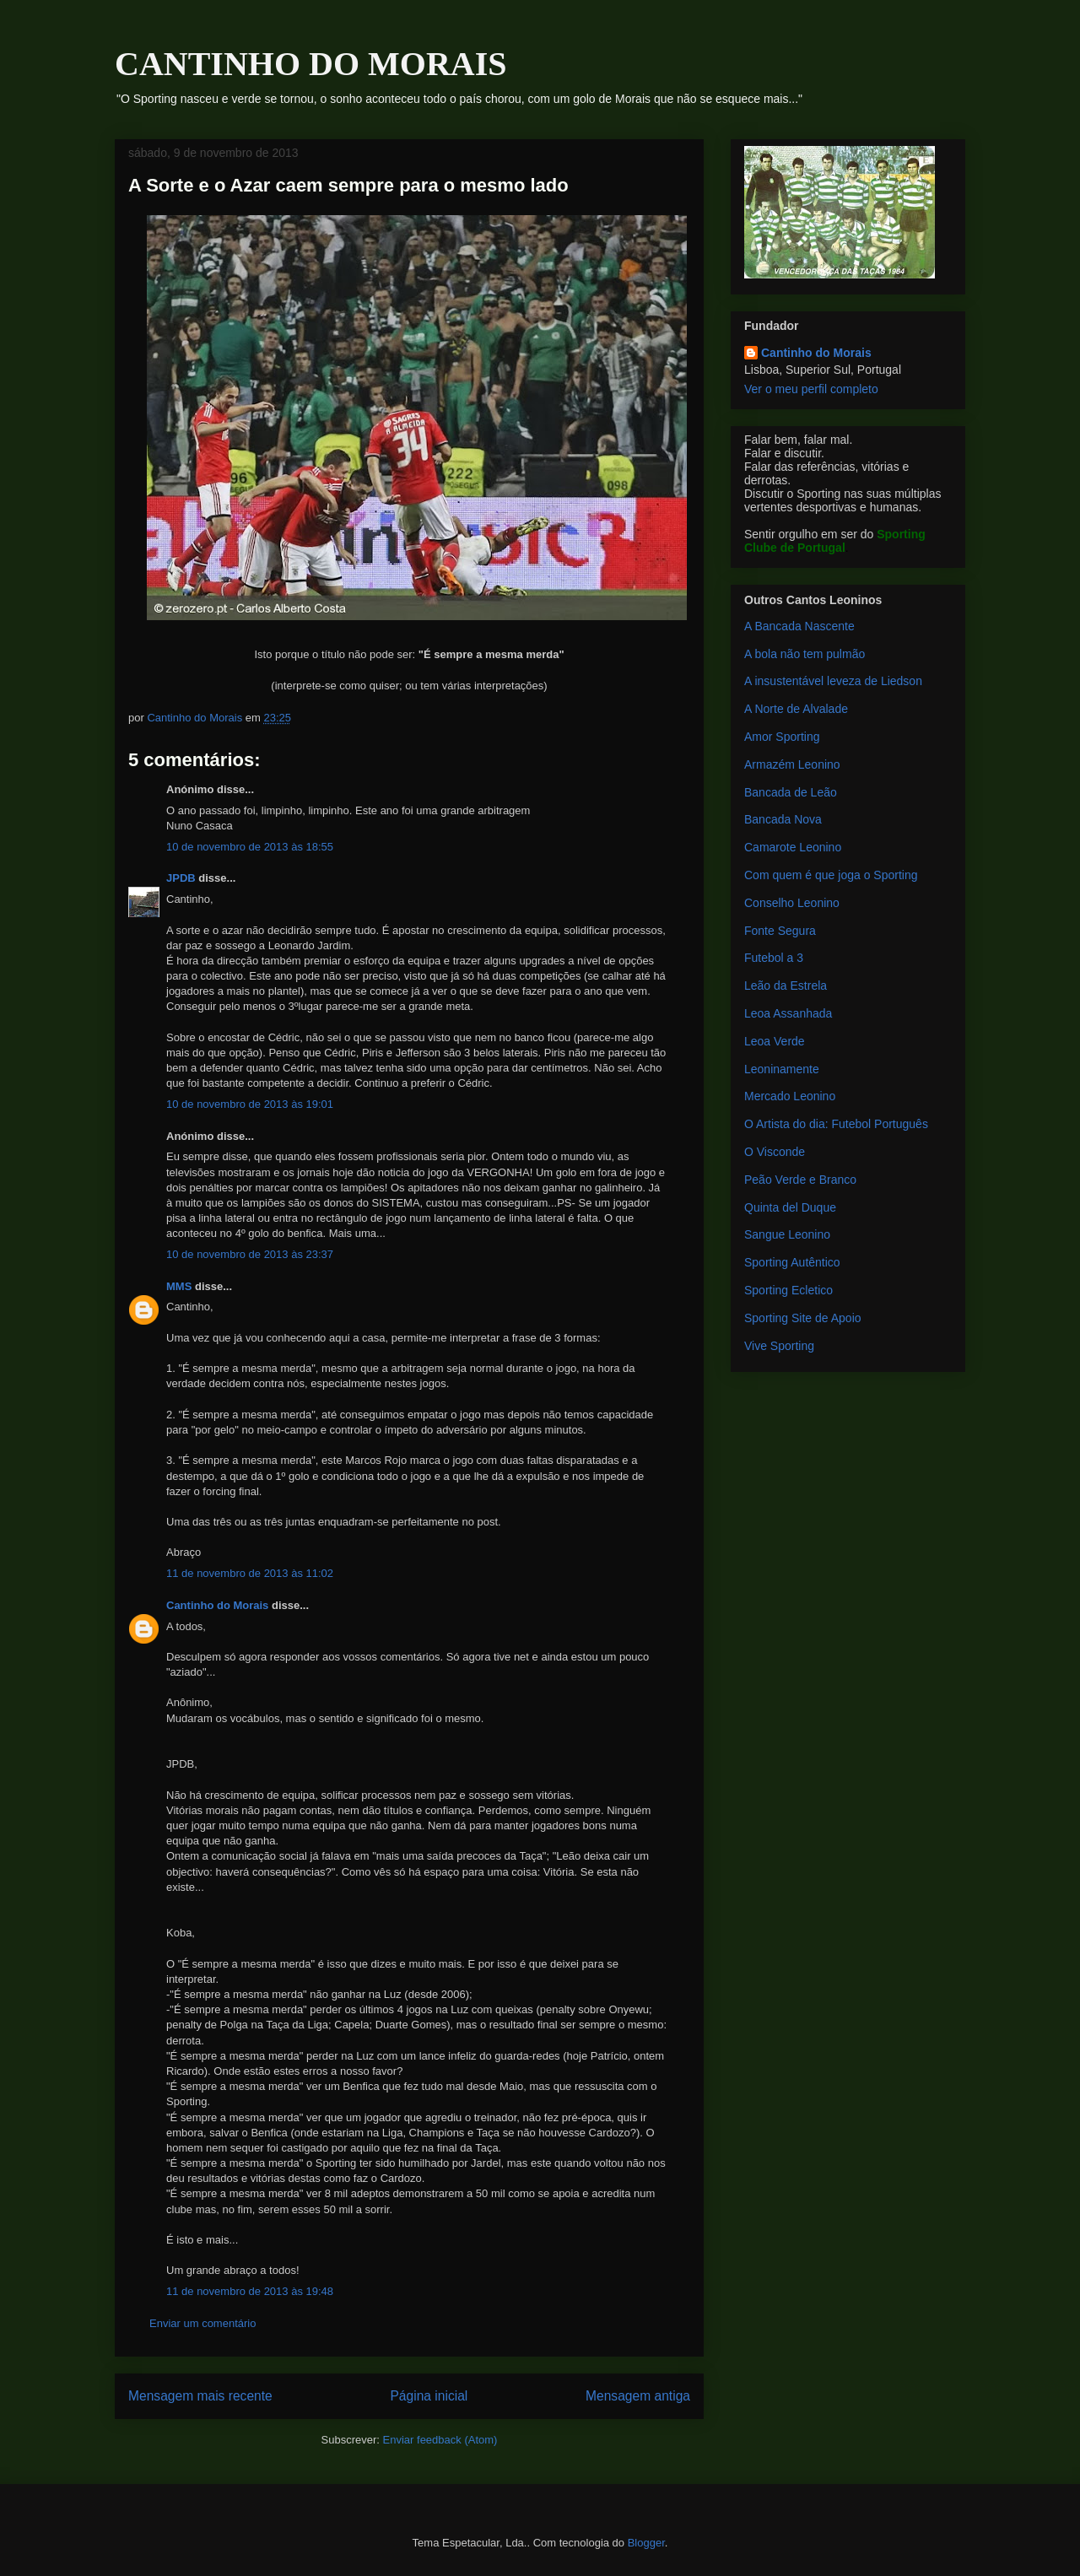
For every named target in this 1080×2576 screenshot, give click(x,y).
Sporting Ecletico (788, 1290)
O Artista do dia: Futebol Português (836, 1124)
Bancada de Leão (790, 792)
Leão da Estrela (785, 985)
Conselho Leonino (792, 903)
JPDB (181, 878)
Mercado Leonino (789, 1096)
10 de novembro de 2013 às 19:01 (249, 1104)
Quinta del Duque (790, 1207)
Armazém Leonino (792, 764)
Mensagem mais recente (200, 2396)
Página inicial (428, 2396)
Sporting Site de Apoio (802, 1318)
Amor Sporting (781, 736)
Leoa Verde (774, 1041)
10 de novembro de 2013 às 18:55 (249, 846)
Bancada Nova (783, 819)
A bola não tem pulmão (804, 654)
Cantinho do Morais (217, 1605)
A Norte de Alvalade (796, 709)
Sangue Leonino (787, 1234)
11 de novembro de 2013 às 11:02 (249, 1573)
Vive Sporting (779, 1346)
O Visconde (774, 1151)
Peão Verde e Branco (800, 1179)
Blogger (646, 2542)
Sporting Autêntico (792, 1262)
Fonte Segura (780, 930)
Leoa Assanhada (788, 1013)
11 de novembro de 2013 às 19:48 (249, 2291)
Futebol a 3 (773, 957)
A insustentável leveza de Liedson (833, 681)
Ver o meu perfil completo (811, 389)
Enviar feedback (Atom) (440, 2439)
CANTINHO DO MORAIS (310, 64)
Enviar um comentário (202, 2323)
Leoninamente (781, 1069)
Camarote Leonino (792, 847)
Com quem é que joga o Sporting (830, 875)
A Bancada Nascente (799, 626)
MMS (179, 1286)
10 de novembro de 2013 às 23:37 (249, 1254)
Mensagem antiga (638, 2396)
